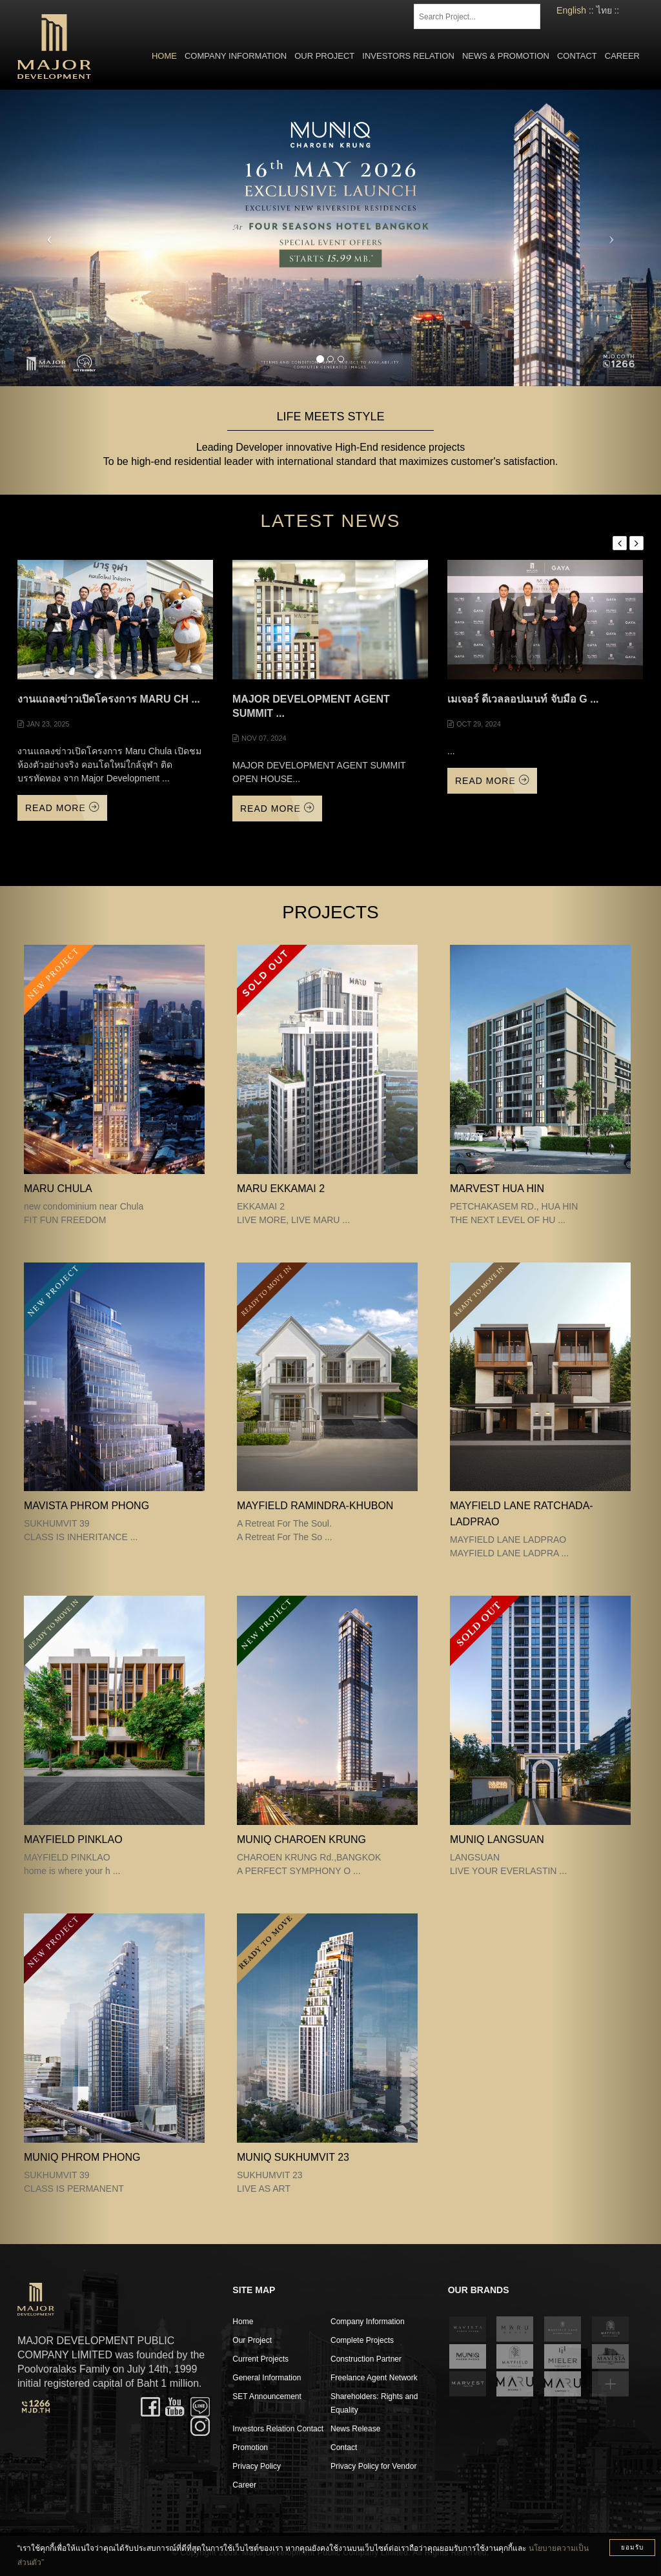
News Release (355, 2428)
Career (622, 56)
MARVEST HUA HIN (497, 1188)
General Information (266, 2377)
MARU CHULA (58, 1188)
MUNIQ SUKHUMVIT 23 (293, 2157)
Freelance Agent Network (374, 2377)
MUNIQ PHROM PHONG (82, 2157)
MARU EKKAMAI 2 (281, 1188)
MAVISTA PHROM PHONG (86, 1505)
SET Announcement (266, 2396)
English (571, 10)
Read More (62, 807)
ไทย (604, 10)
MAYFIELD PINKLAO (73, 1839)
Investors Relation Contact (277, 2428)
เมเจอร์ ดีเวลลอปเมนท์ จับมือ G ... (523, 699)
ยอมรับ (632, 2547)
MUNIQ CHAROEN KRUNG (301, 1839)
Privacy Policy (256, 2466)
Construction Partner (366, 2359)
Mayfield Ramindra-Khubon (315, 1505)
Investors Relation (408, 56)
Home (164, 56)
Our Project (324, 56)
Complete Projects (362, 2340)
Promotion (250, 2447)
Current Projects (260, 2359)
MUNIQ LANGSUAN (497, 1839)
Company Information (236, 56)
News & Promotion (505, 56)
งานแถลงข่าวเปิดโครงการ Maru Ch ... (108, 699)
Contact (577, 56)
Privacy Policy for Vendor (373, 2466)
